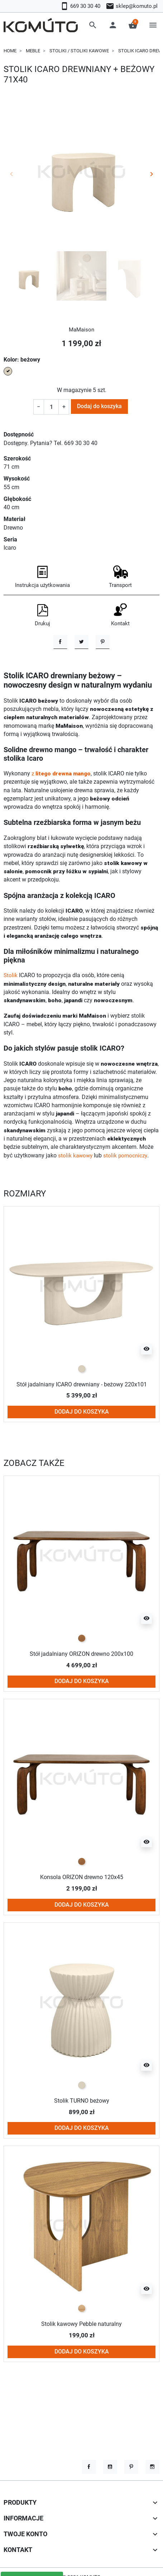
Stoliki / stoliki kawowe (79, 50)
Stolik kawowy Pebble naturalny (81, 2364)
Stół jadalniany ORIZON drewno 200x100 (82, 1694)
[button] (92, 25)
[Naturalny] (81, 2348)
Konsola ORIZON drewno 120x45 (81, 1917)
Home (10, 50)
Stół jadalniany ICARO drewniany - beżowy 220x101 (81, 1424)
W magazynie (74, 390)
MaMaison (81, 329)
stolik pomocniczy (127, 1195)
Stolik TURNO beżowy (81, 2140)
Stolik (11, 1015)
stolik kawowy (76, 1195)
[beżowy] (81, 1408)
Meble (33, 50)
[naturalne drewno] (81, 1678)
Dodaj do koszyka (99, 406)
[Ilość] (51, 407)
